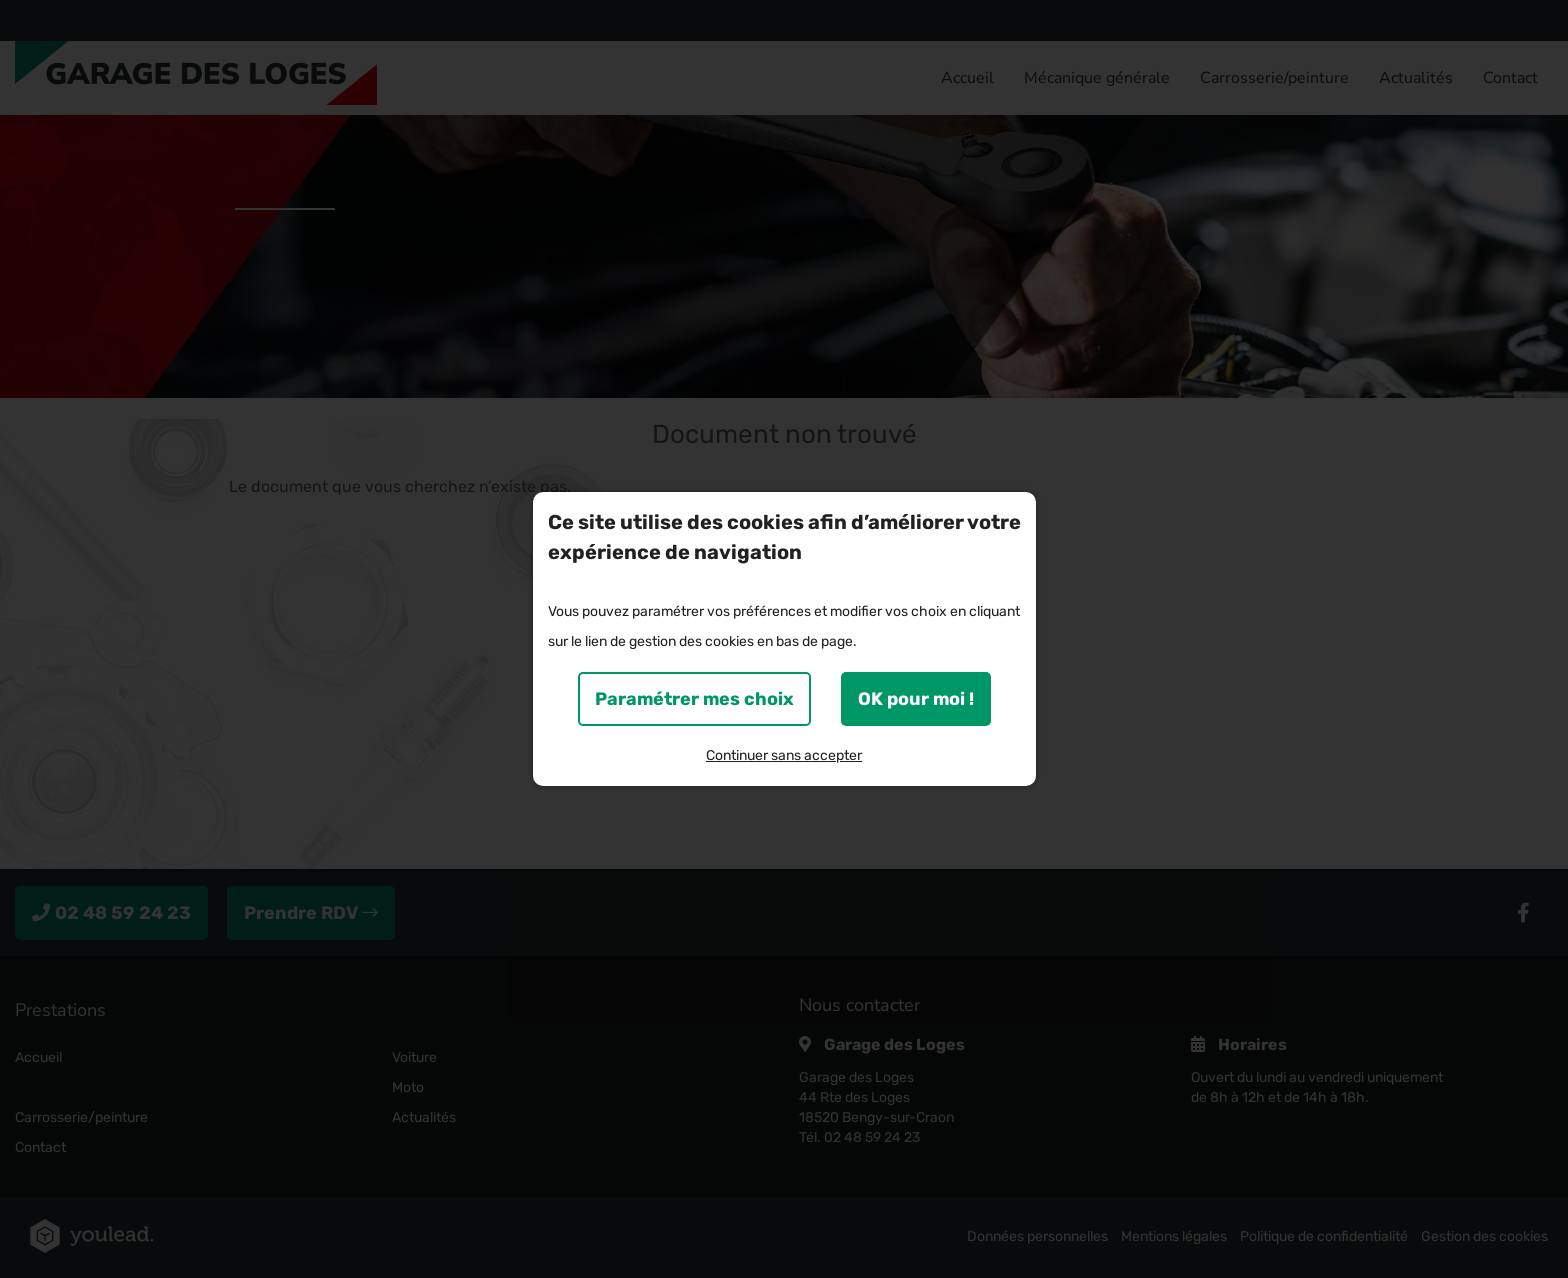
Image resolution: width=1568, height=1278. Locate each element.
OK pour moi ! (916, 699)
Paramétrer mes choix (694, 699)
